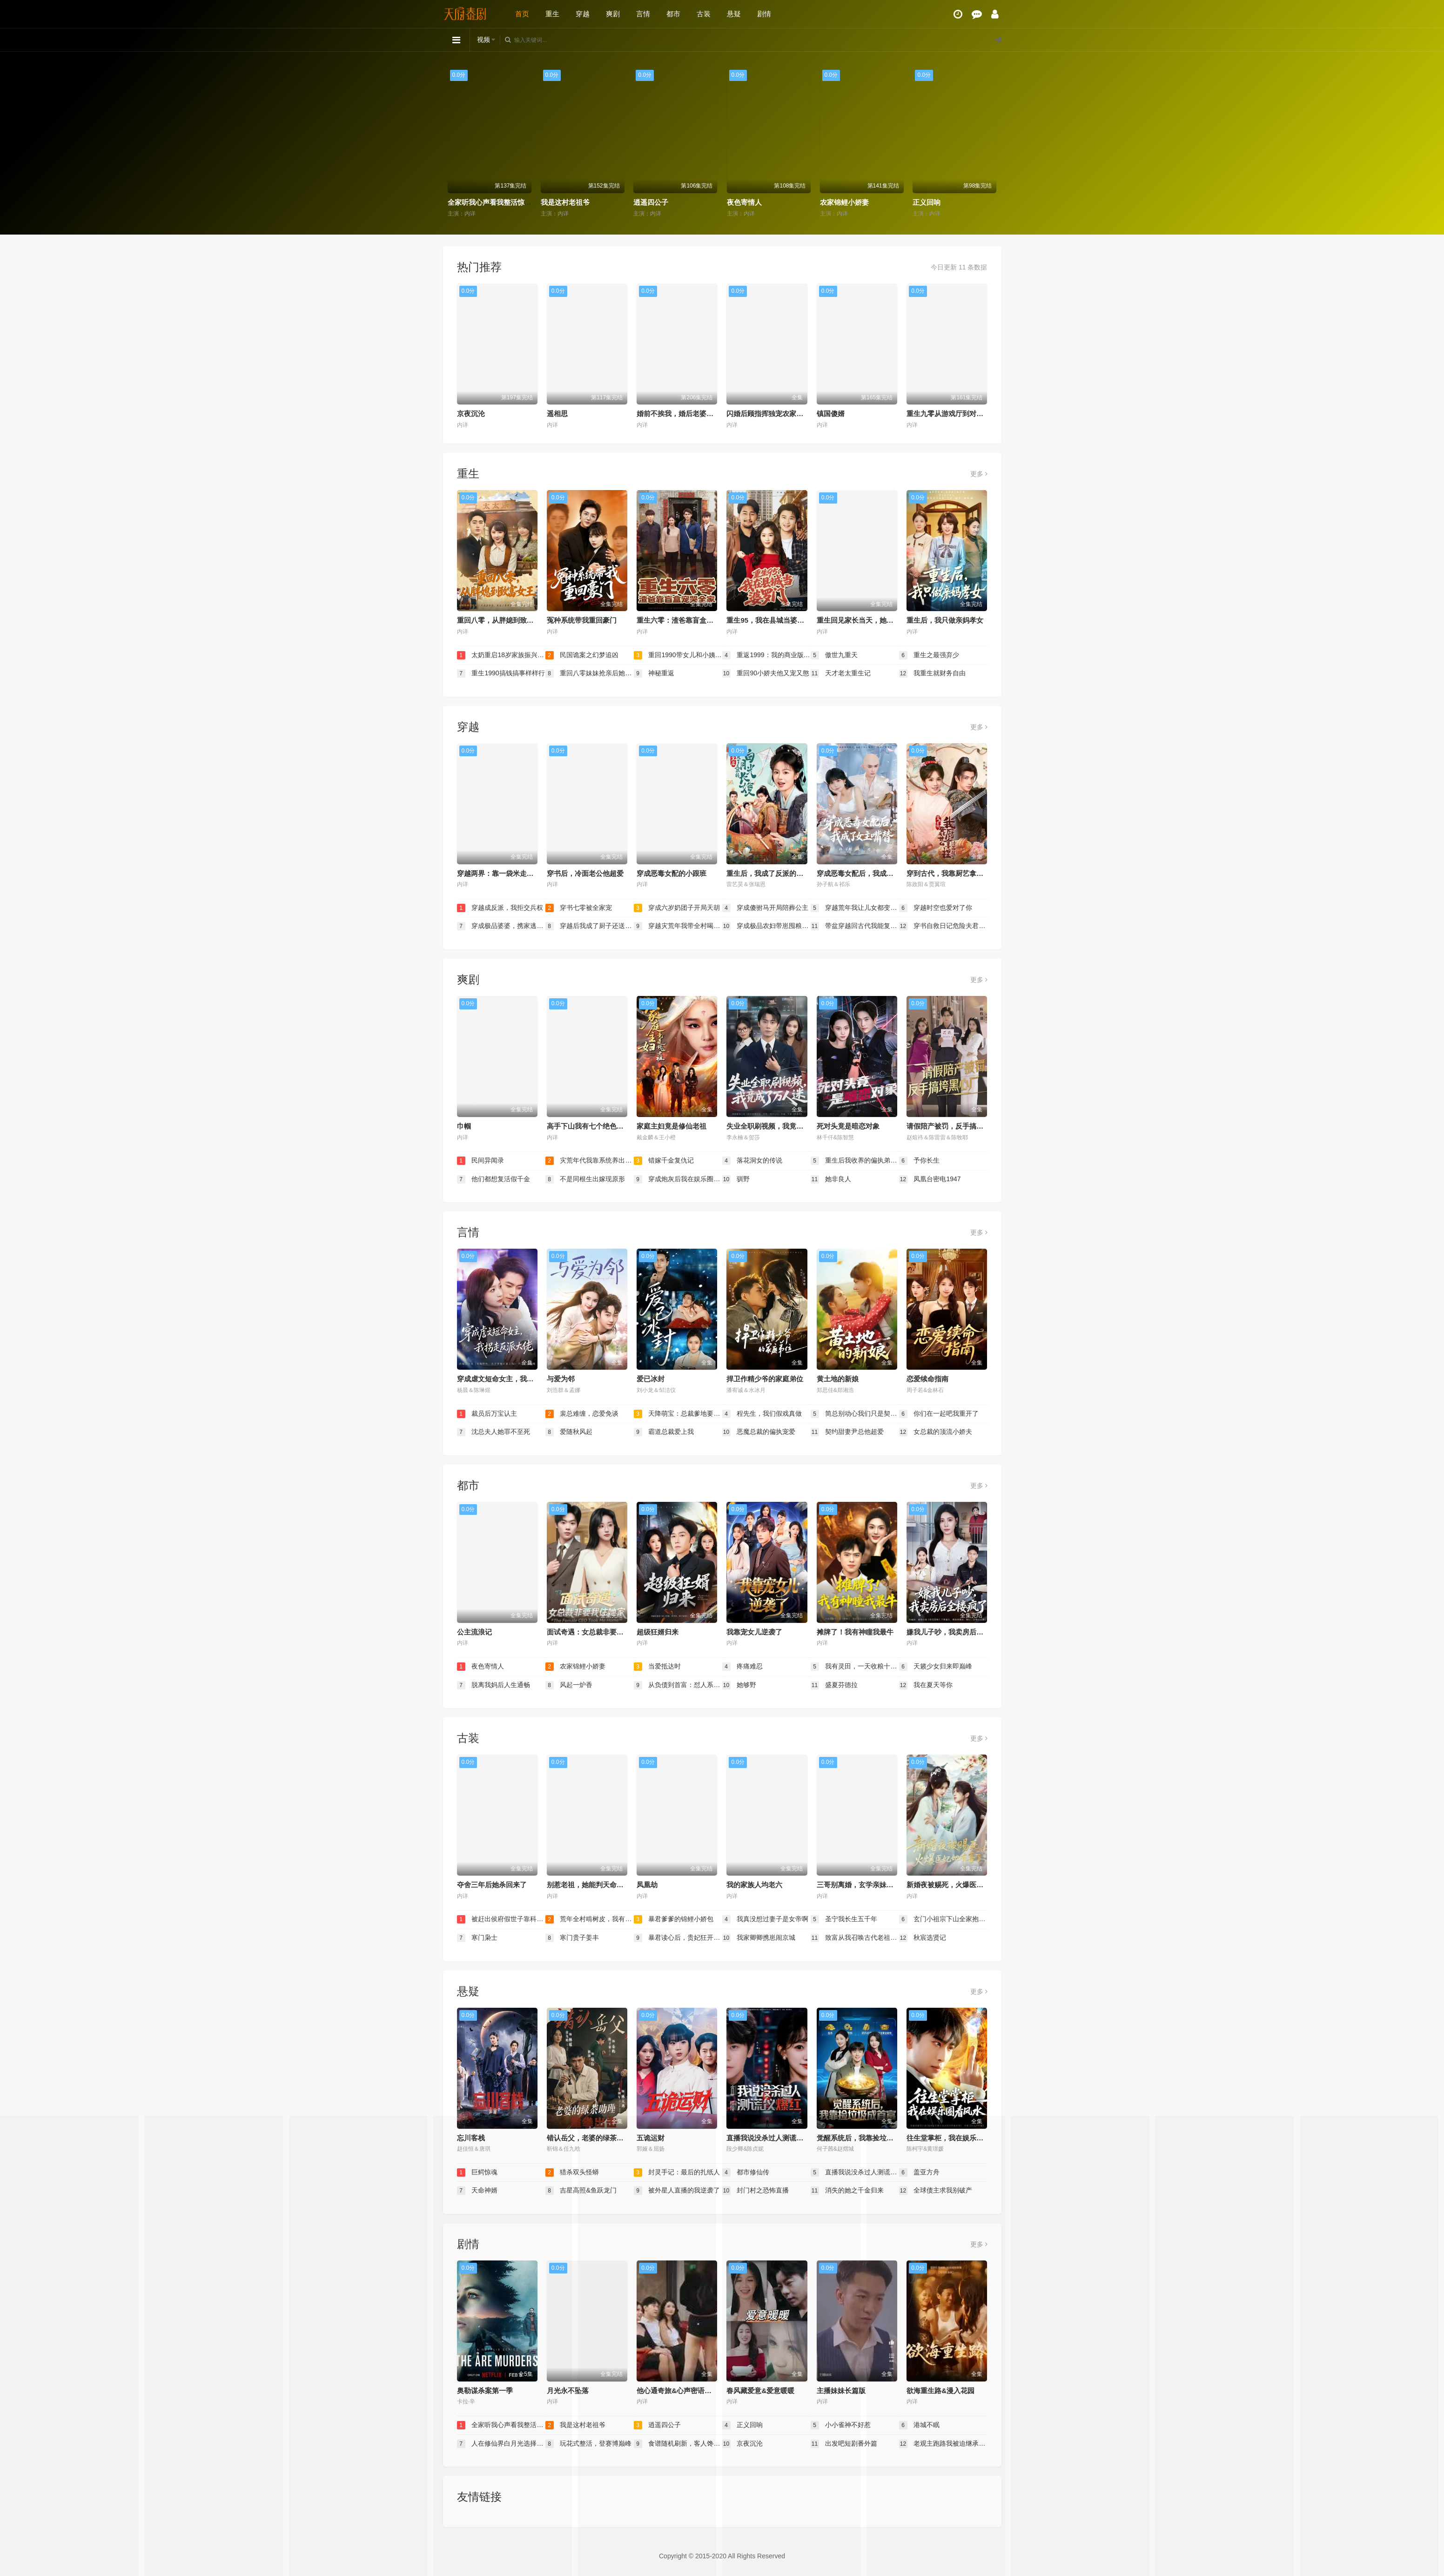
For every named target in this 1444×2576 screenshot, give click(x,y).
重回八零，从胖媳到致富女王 (502, 620)
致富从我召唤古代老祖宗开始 (855, 1938)
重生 (552, 14)
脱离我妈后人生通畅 (494, 1685)
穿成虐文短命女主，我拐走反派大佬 (513, 1379)
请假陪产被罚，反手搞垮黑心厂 (955, 1126)
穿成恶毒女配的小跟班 (671, 873)
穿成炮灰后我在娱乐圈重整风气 (678, 1179)
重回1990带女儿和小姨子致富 (678, 655)
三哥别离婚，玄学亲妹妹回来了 (865, 1885)
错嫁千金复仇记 (664, 1161)
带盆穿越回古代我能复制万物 (855, 926)
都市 (673, 14)
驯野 (736, 1179)
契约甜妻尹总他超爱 (847, 1432)
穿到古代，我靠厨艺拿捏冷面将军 (959, 873)
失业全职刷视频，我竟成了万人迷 (778, 1126)
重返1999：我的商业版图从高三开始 (766, 655)
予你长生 (919, 1161)
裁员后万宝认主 (487, 1414)
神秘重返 (654, 673)
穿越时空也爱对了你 (936, 908)
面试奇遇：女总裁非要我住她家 (596, 1632)
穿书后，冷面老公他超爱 (585, 873)
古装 (704, 14)
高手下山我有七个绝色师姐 (589, 1126)
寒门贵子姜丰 (572, 1938)
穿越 (583, 14)
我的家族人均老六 (754, 1885)
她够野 (739, 1685)
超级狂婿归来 (657, 1632)
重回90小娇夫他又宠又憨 (765, 673)
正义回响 (926, 202)
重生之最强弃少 (929, 655)
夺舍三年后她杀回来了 (492, 1885)
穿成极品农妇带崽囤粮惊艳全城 (766, 926)
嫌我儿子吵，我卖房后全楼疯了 (955, 1632)
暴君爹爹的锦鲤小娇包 (674, 1919)
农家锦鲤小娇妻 (844, 202)
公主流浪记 (474, 1632)
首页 (522, 14)
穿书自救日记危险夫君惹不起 (943, 926)
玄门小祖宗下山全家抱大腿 (943, 1919)
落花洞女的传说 (752, 1161)
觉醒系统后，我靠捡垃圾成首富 (865, 2138)
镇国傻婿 (831, 413)
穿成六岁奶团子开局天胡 (677, 908)
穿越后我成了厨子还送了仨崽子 (589, 926)
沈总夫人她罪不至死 (494, 1432)
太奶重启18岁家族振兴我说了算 (501, 655)
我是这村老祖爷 (565, 202)
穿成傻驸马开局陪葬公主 (765, 908)
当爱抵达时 (657, 1666)
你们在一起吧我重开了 (939, 1414)
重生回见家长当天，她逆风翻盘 (865, 620)
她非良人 (831, 1179)
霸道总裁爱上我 (664, 1432)
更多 (978, 474)
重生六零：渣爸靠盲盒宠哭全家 (685, 620)
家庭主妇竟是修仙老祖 (671, 1126)
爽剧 (613, 14)
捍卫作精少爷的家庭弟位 (764, 1379)
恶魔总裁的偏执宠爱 (759, 1432)
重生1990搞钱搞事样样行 (501, 673)
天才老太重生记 (841, 673)
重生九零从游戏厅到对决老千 (952, 413)
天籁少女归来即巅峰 (936, 1666)
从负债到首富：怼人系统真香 (678, 1685)
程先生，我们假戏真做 (762, 1414)
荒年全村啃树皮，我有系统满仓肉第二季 (589, 1919)
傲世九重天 (834, 655)
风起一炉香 (569, 1685)
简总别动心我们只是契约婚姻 (855, 1414)
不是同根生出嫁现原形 (585, 1179)
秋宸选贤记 (923, 1938)
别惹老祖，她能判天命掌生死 (592, 1885)
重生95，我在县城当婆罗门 (768, 620)
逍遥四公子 (650, 202)
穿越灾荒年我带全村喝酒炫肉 (678, 926)
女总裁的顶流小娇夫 (936, 1432)
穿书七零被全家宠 (578, 908)
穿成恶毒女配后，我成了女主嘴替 (869, 873)
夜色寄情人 (744, 202)
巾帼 (464, 1126)
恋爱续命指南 (927, 1379)
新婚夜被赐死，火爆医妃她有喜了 (959, 1885)
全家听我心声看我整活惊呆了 (493, 202)
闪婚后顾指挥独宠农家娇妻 (768, 413)
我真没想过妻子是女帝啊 (765, 1919)
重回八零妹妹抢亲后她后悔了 (589, 673)
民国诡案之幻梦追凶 (582, 655)
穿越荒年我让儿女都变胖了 (855, 908)
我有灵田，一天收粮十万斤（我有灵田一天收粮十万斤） (855, 1666)
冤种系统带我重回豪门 (582, 620)
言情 (643, 14)
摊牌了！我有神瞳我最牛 (855, 1632)
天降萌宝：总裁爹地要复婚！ (678, 1414)
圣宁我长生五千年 (844, 1919)
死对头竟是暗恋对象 (848, 1126)
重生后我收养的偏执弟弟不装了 (855, 1161)
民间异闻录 (480, 1161)
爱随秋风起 (569, 1432)
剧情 (764, 14)
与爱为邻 (561, 1379)
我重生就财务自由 (932, 673)
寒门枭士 (477, 1938)
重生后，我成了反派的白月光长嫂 (778, 873)
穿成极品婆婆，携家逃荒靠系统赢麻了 (501, 926)
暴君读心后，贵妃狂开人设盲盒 (678, 1938)
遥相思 (557, 413)
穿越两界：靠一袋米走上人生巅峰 (509, 873)
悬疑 (734, 14)
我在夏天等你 (926, 1685)
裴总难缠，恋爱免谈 (582, 1414)
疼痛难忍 (742, 1666)
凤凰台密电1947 (930, 1179)
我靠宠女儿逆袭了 (754, 1632)
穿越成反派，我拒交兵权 (500, 908)
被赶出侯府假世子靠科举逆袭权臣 (501, 1919)
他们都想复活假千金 (494, 1179)
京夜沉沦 (471, 413)
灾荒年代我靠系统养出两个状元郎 (589, 1161)
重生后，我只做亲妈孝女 (945, 620)
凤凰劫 (647, 1885)
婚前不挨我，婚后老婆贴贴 (678, 413)
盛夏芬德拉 (834, 1685)
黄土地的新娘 (838, 1379)
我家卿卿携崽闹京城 (759, 1938)
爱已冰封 (651, 1379)
